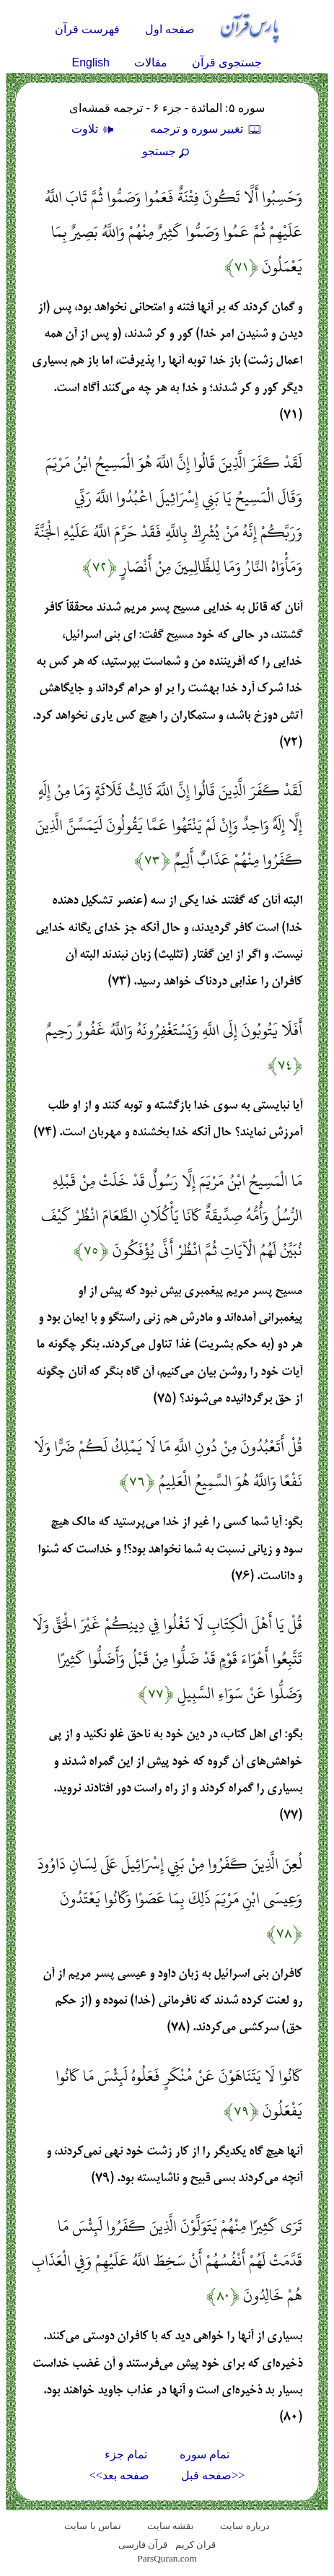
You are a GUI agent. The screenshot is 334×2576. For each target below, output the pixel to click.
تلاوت (94, 129)
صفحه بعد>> (119, 2475)
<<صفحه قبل (213, 2475)
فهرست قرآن (87, 29)
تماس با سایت (92, 2525)
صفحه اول (170, 29)
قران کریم (195, 2544)
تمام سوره (204, 2454)
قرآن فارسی (142, 2544)
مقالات (150, 62)
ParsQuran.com (167, 2558)
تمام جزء (126, 2454)
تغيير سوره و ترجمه (206, 129)
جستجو (167, 151)
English (91, 62)
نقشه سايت (170, 2525)
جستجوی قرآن (227, 62)
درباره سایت (244, 2525)
